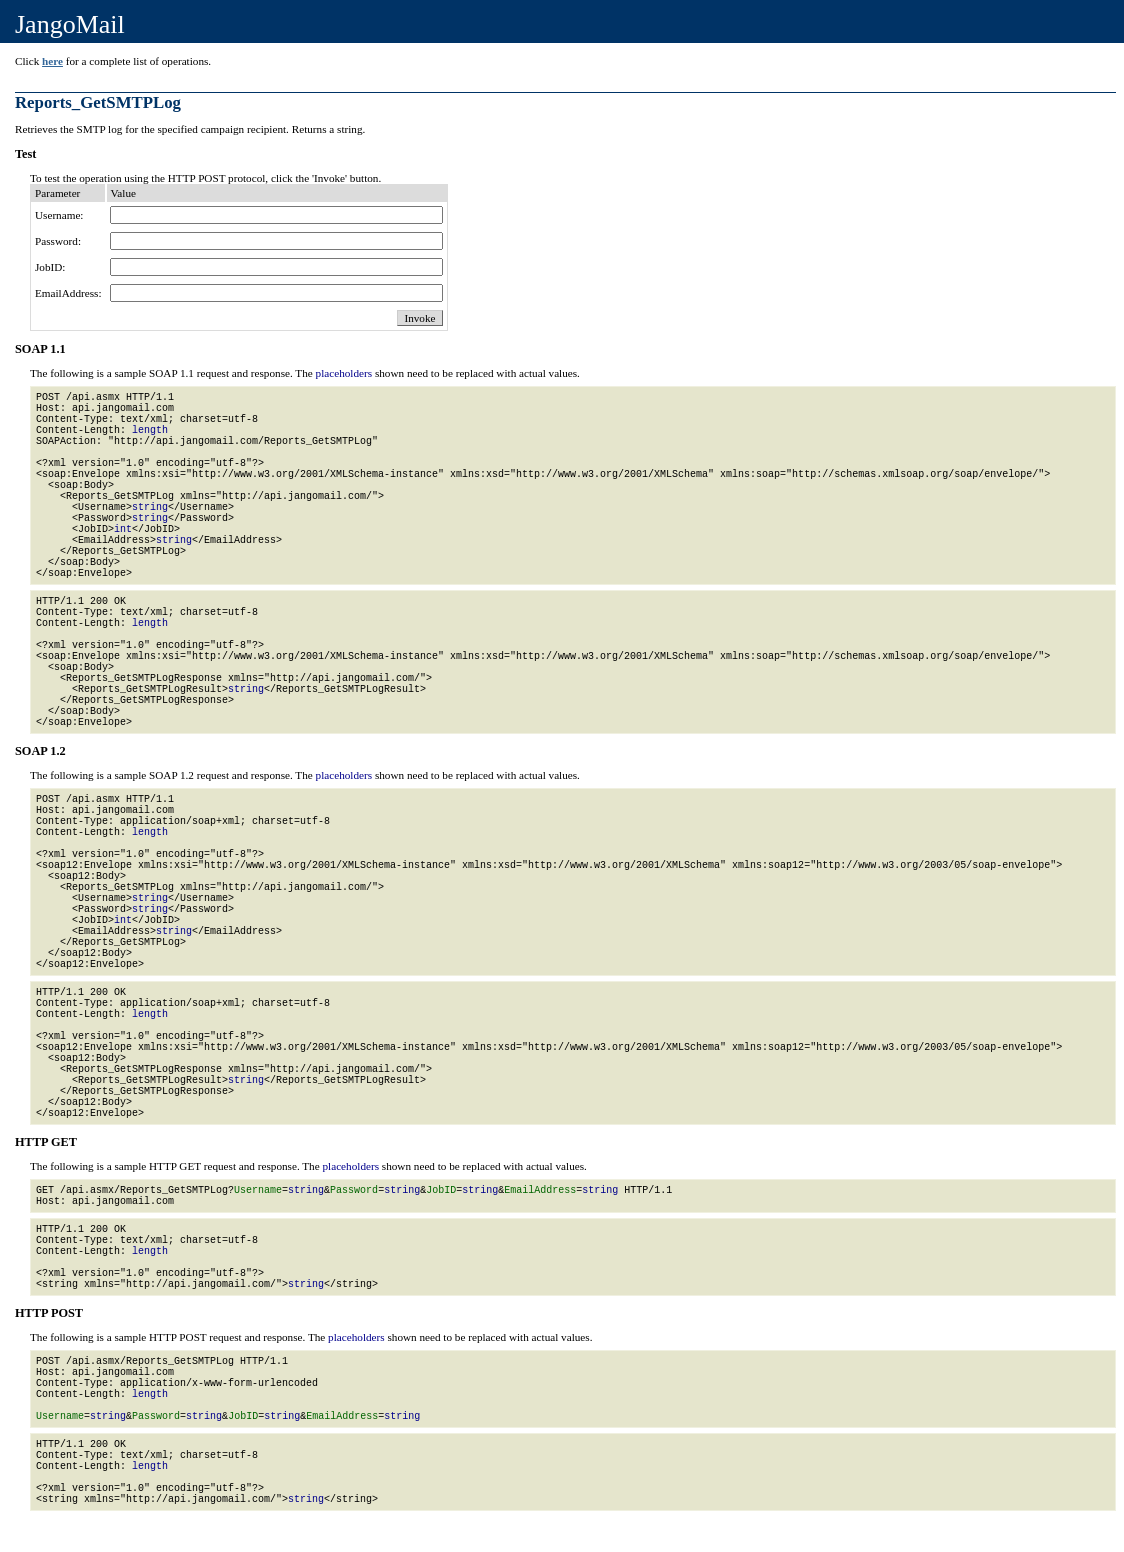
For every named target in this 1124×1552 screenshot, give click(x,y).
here (52, 61)
